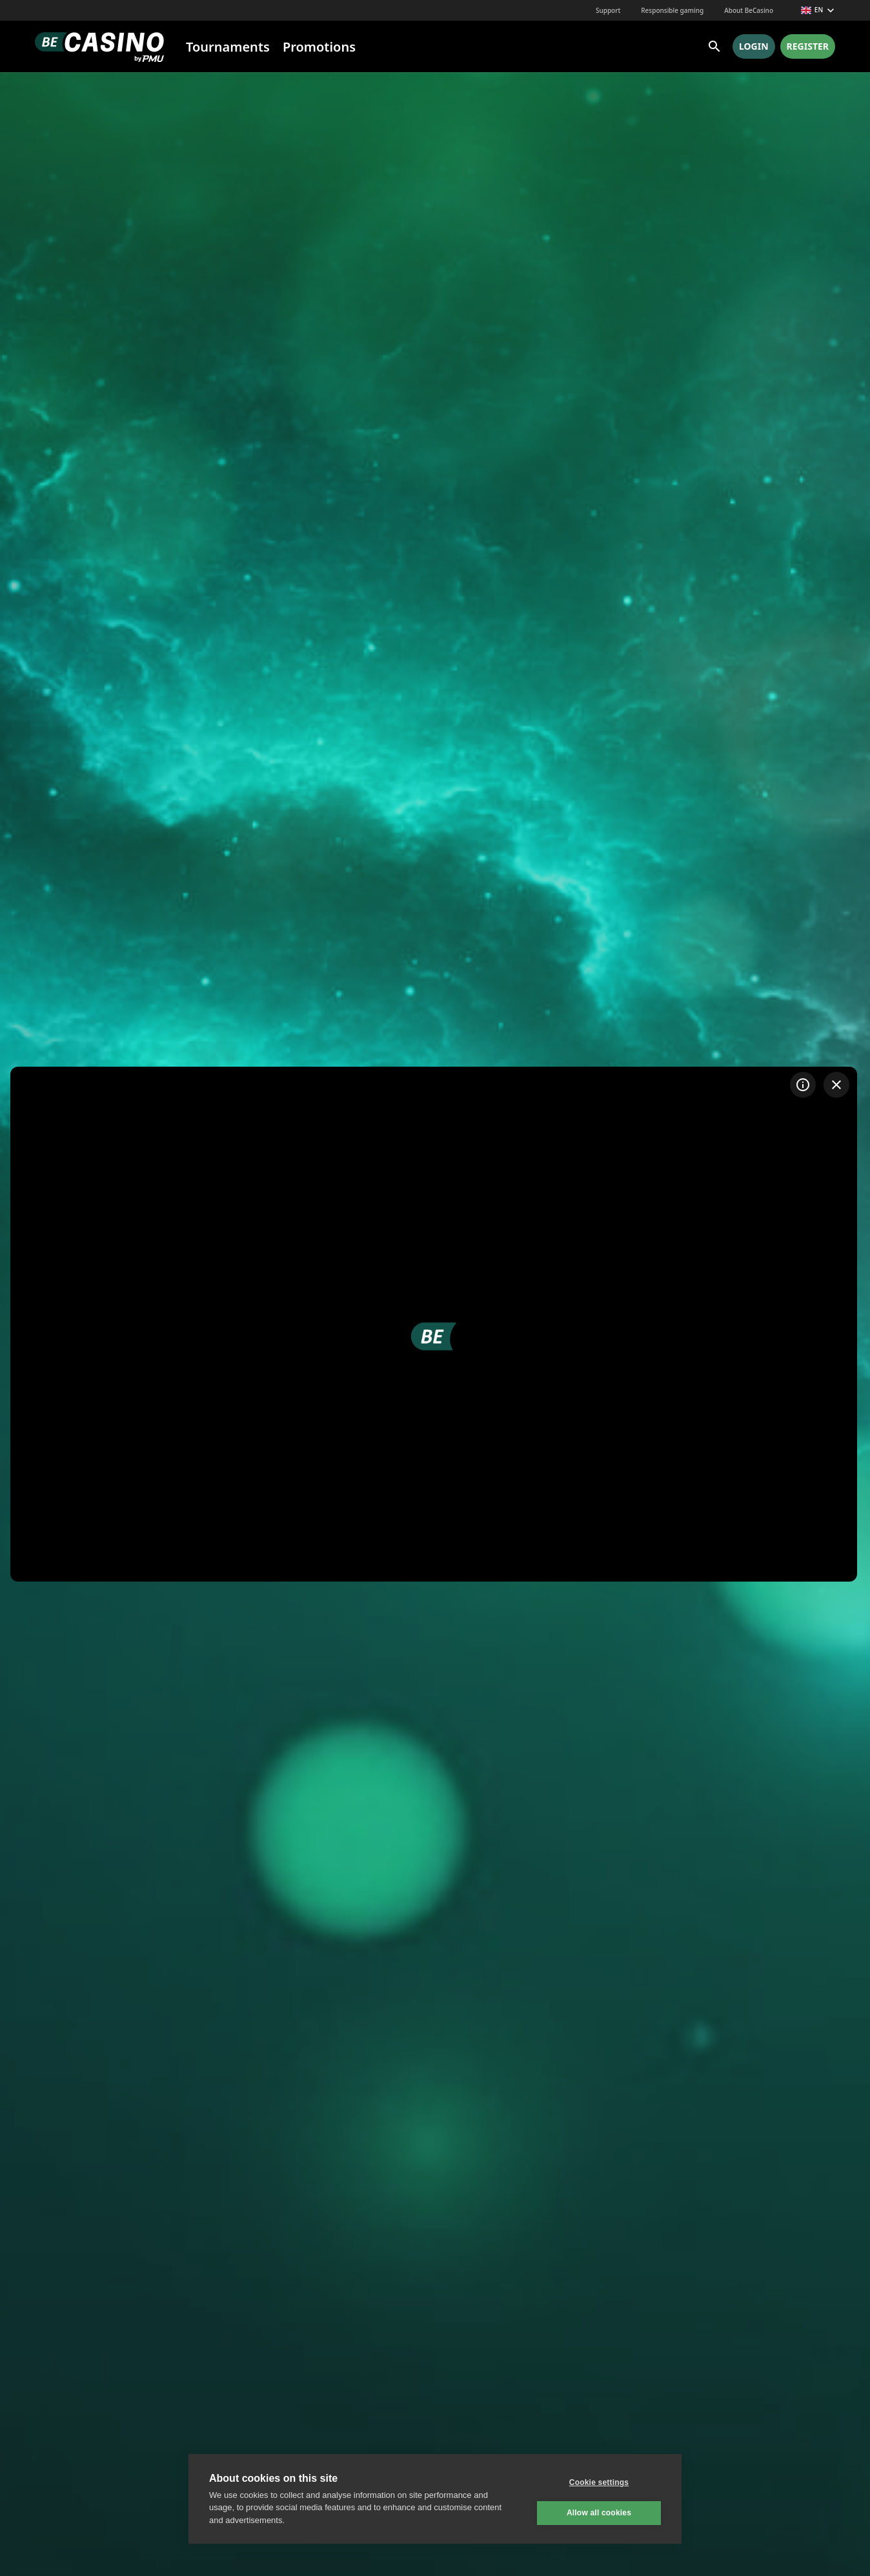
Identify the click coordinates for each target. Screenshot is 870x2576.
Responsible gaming (672, 10)
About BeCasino (748, 10)
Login (754, 46)
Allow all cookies (599, 2512)
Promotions (319, 46)
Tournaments (228, 46)
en (818, 10)
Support (608, 10)
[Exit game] (836, 1085)
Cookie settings (599, 2482)
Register (808, 46)
